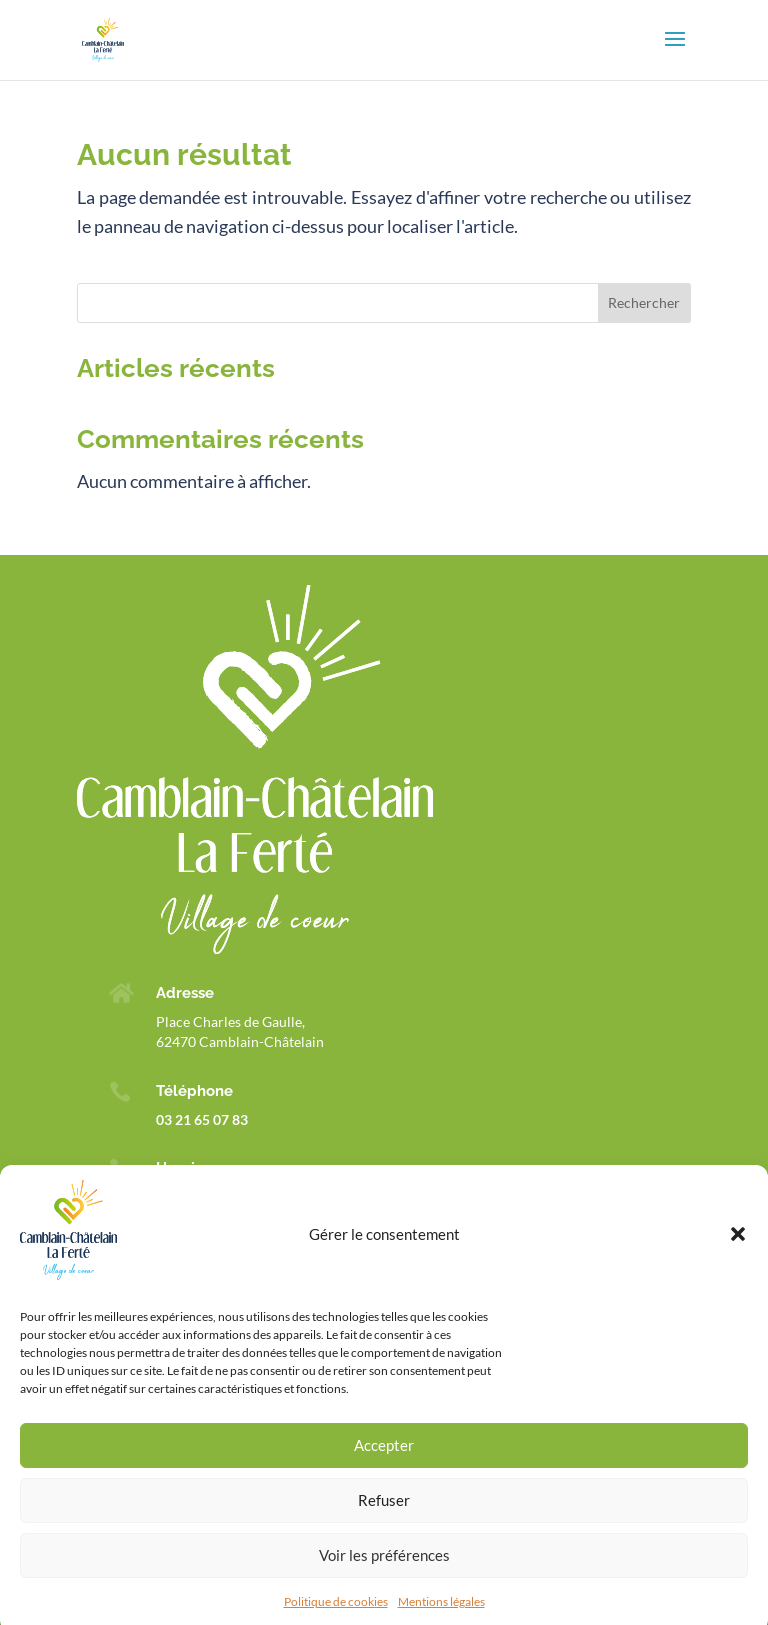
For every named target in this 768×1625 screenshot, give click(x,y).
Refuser (384, 1517)
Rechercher (644, 302)
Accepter (384, 1462)
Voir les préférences (384, 1572)
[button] (738, 1251)
